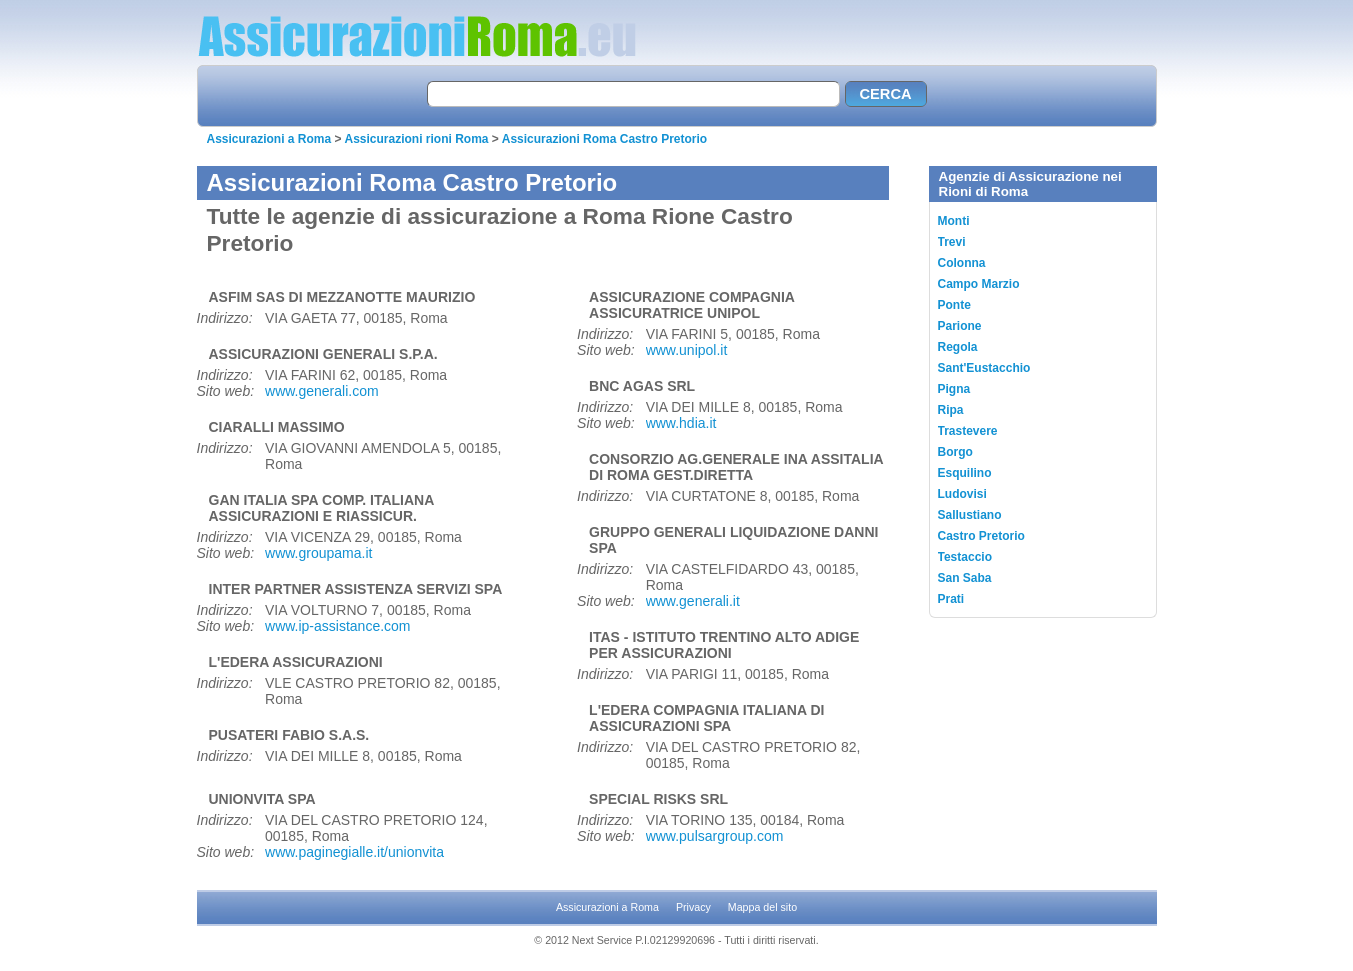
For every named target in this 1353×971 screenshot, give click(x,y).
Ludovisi (962, 494)
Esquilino (965, 473)
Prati (951, 599)
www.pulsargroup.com (715, 836)
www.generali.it (693, 601)
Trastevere (968, 431)
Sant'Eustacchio (984, 368)
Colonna (962, 263)
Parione (960, 326)
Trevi (952, 242)
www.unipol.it (687, 350)
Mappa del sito (762, 907)
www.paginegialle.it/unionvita (354, 852)
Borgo (955, 452)
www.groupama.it (318, 553)
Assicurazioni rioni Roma (416, 139)
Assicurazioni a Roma (269, 139)
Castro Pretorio (981, 536)
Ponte (954, 305)
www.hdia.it (681, 423)
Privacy (693, 907)
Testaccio (965, 557)
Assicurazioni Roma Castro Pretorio (604, 139)
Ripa (951, 410)
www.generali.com (322, 391)
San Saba (965, 578)
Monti (954, 221)
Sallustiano (970, 515)
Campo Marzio (979, 284)
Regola (958, 347)
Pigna (954, 389)
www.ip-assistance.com (338, 626)
